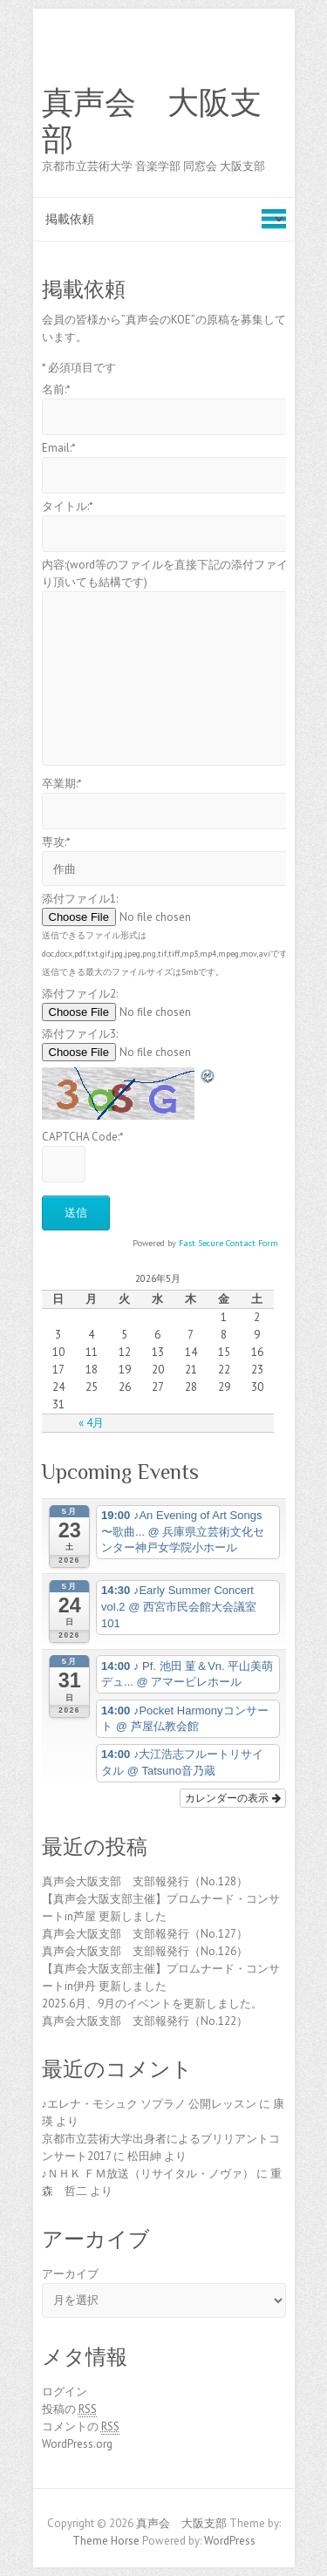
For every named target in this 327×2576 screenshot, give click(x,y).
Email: (59, 447)
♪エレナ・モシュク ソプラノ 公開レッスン (149, 2103)
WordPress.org (77, 2443)
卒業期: (62, 783)
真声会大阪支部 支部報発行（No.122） (145, 2021)
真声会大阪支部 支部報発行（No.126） (145, 1951)
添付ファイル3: (80, 1033)
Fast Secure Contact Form (228, 1243)
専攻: (56, 842)
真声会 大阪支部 (152, 121)
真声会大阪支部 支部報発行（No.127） (145, 1933)
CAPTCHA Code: (83, 1136)
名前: (56, 389)
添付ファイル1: (80, 898)
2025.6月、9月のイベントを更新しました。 (152, 2003)
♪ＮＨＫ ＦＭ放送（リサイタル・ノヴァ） (148, 2173)
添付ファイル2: (80, 993)
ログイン (64, 2391)
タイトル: (67, 506)
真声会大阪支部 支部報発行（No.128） (145, 1881)
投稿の (69, 2409)
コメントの (80, 2427)
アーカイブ (70, 2273)
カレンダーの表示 (232, 1798)
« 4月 (91, 1422)
